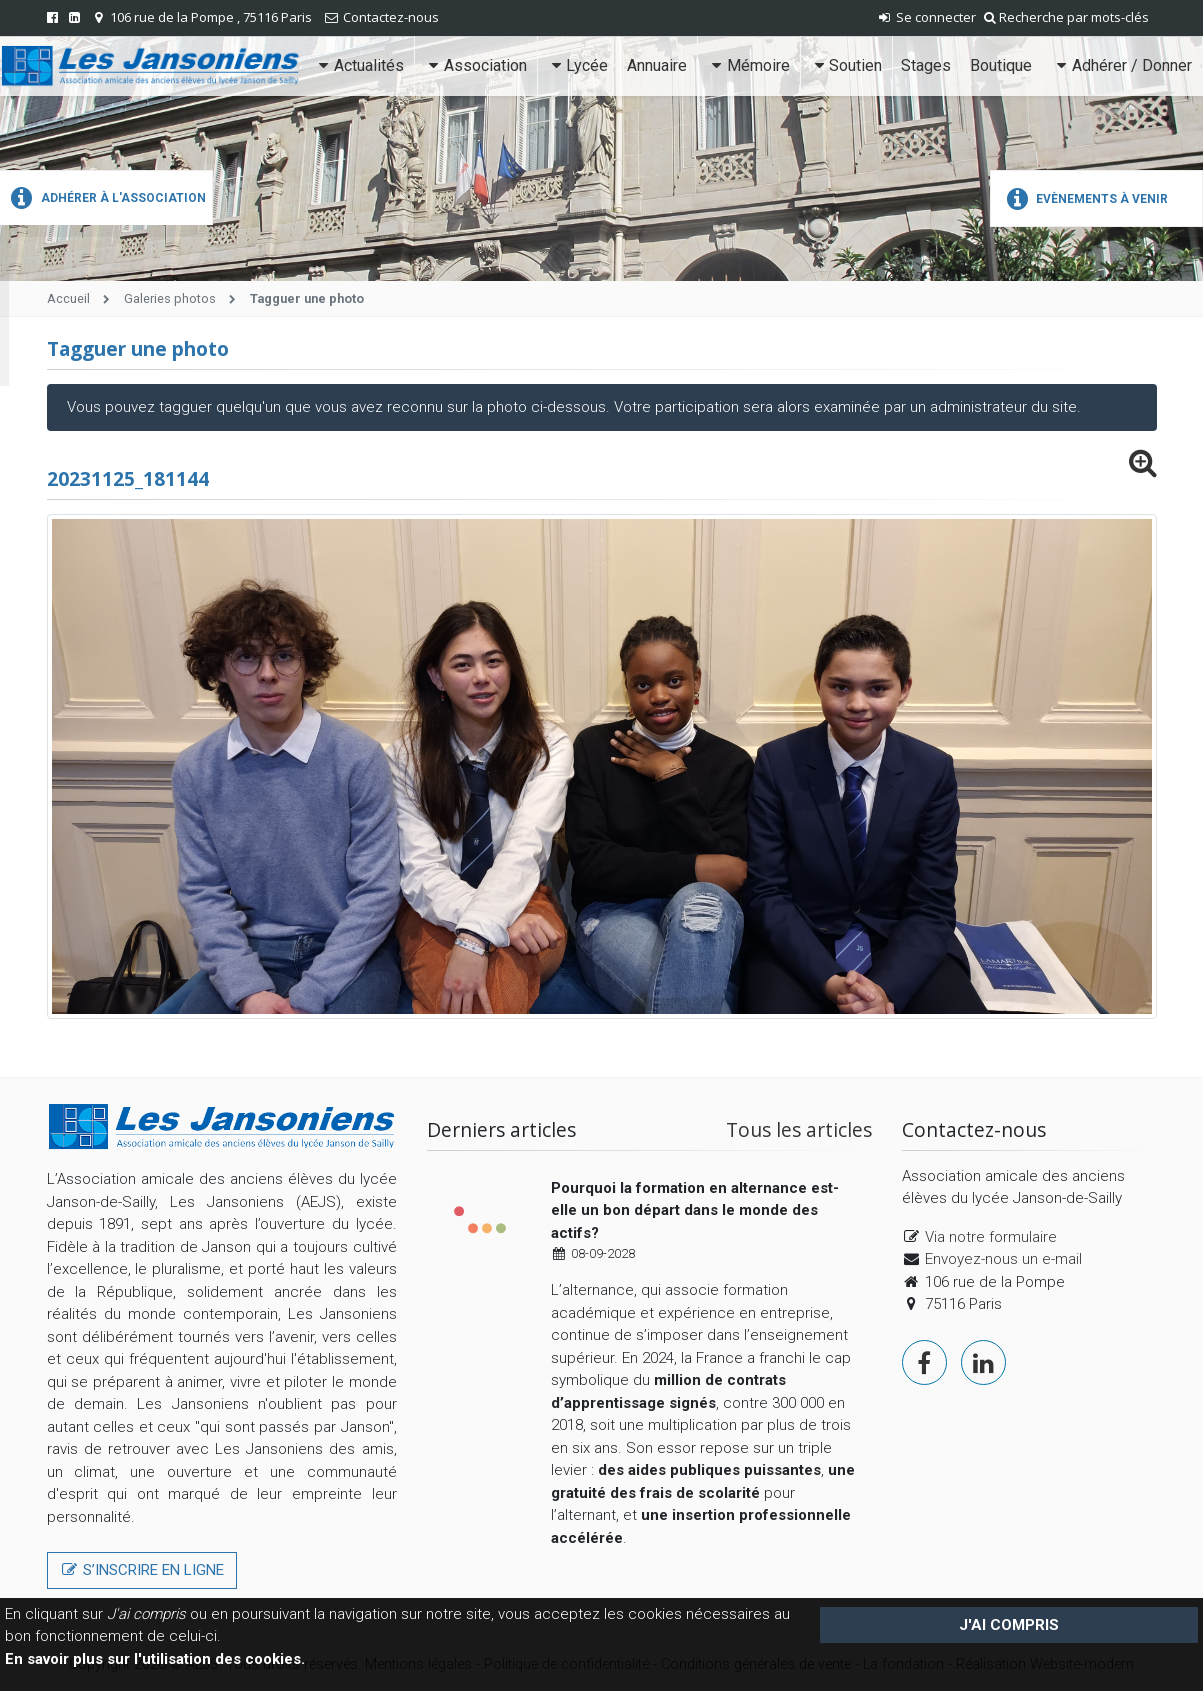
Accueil (68, 298)
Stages (926, 65)
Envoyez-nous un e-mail (1003, 1259)
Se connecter (926, 17)
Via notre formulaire (991, 1237)
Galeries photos (170, 298)
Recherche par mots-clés (1066, 17)
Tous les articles (799, 1129)
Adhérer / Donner (1121, 65)
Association (475, 65)
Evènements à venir (1084, 199)
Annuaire (657, 65)
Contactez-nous (391, 17)
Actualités (359, 65)
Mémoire (748, 65)
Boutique (1001, 65)
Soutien (846, 65)
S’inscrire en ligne (142, 1570)
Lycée (577, 65)
